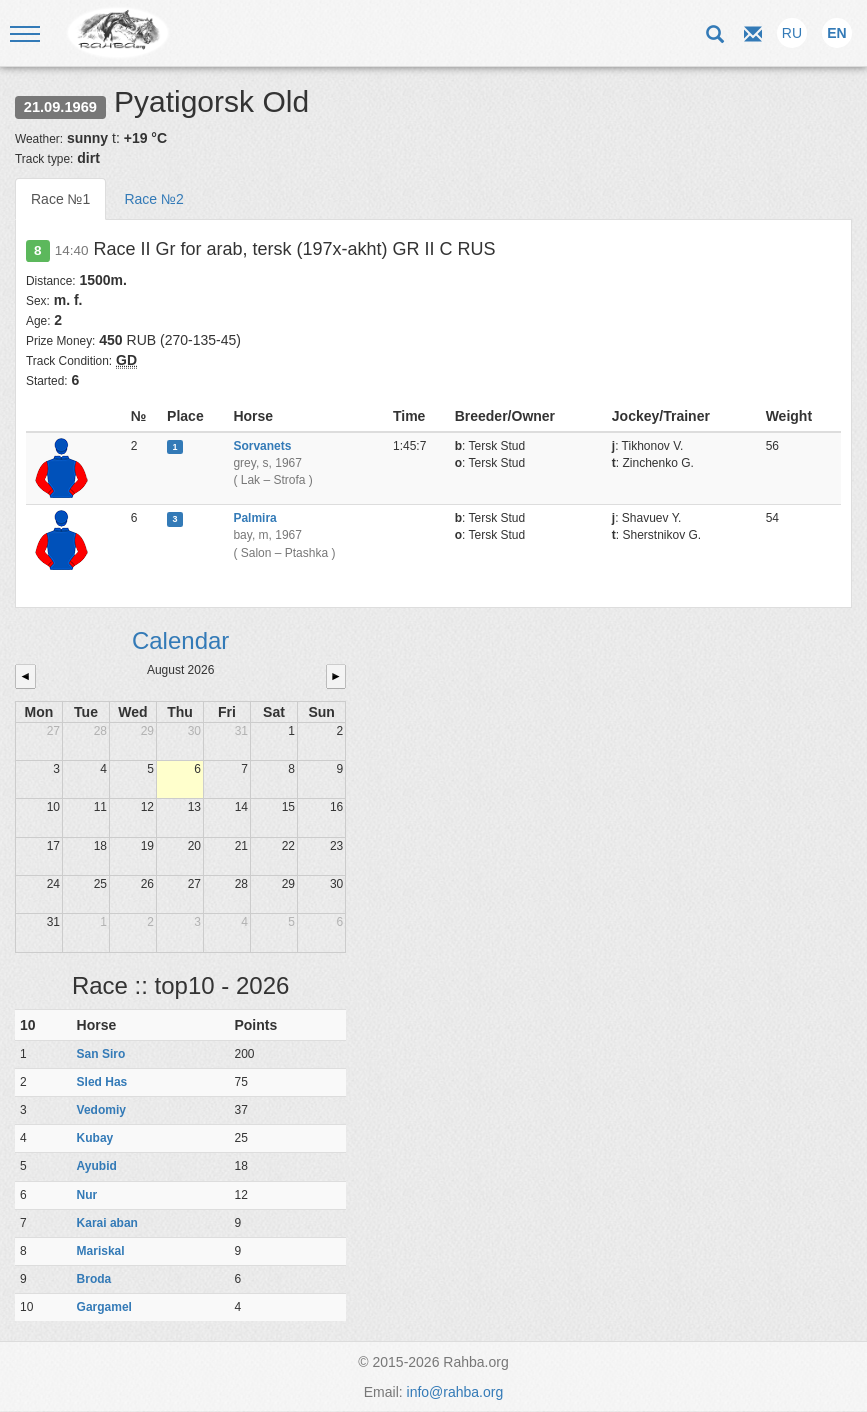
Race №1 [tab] (60, 199)
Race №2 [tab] (153, 199)
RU (792, 33)
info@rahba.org (455, 1392)
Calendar (180, 640)
